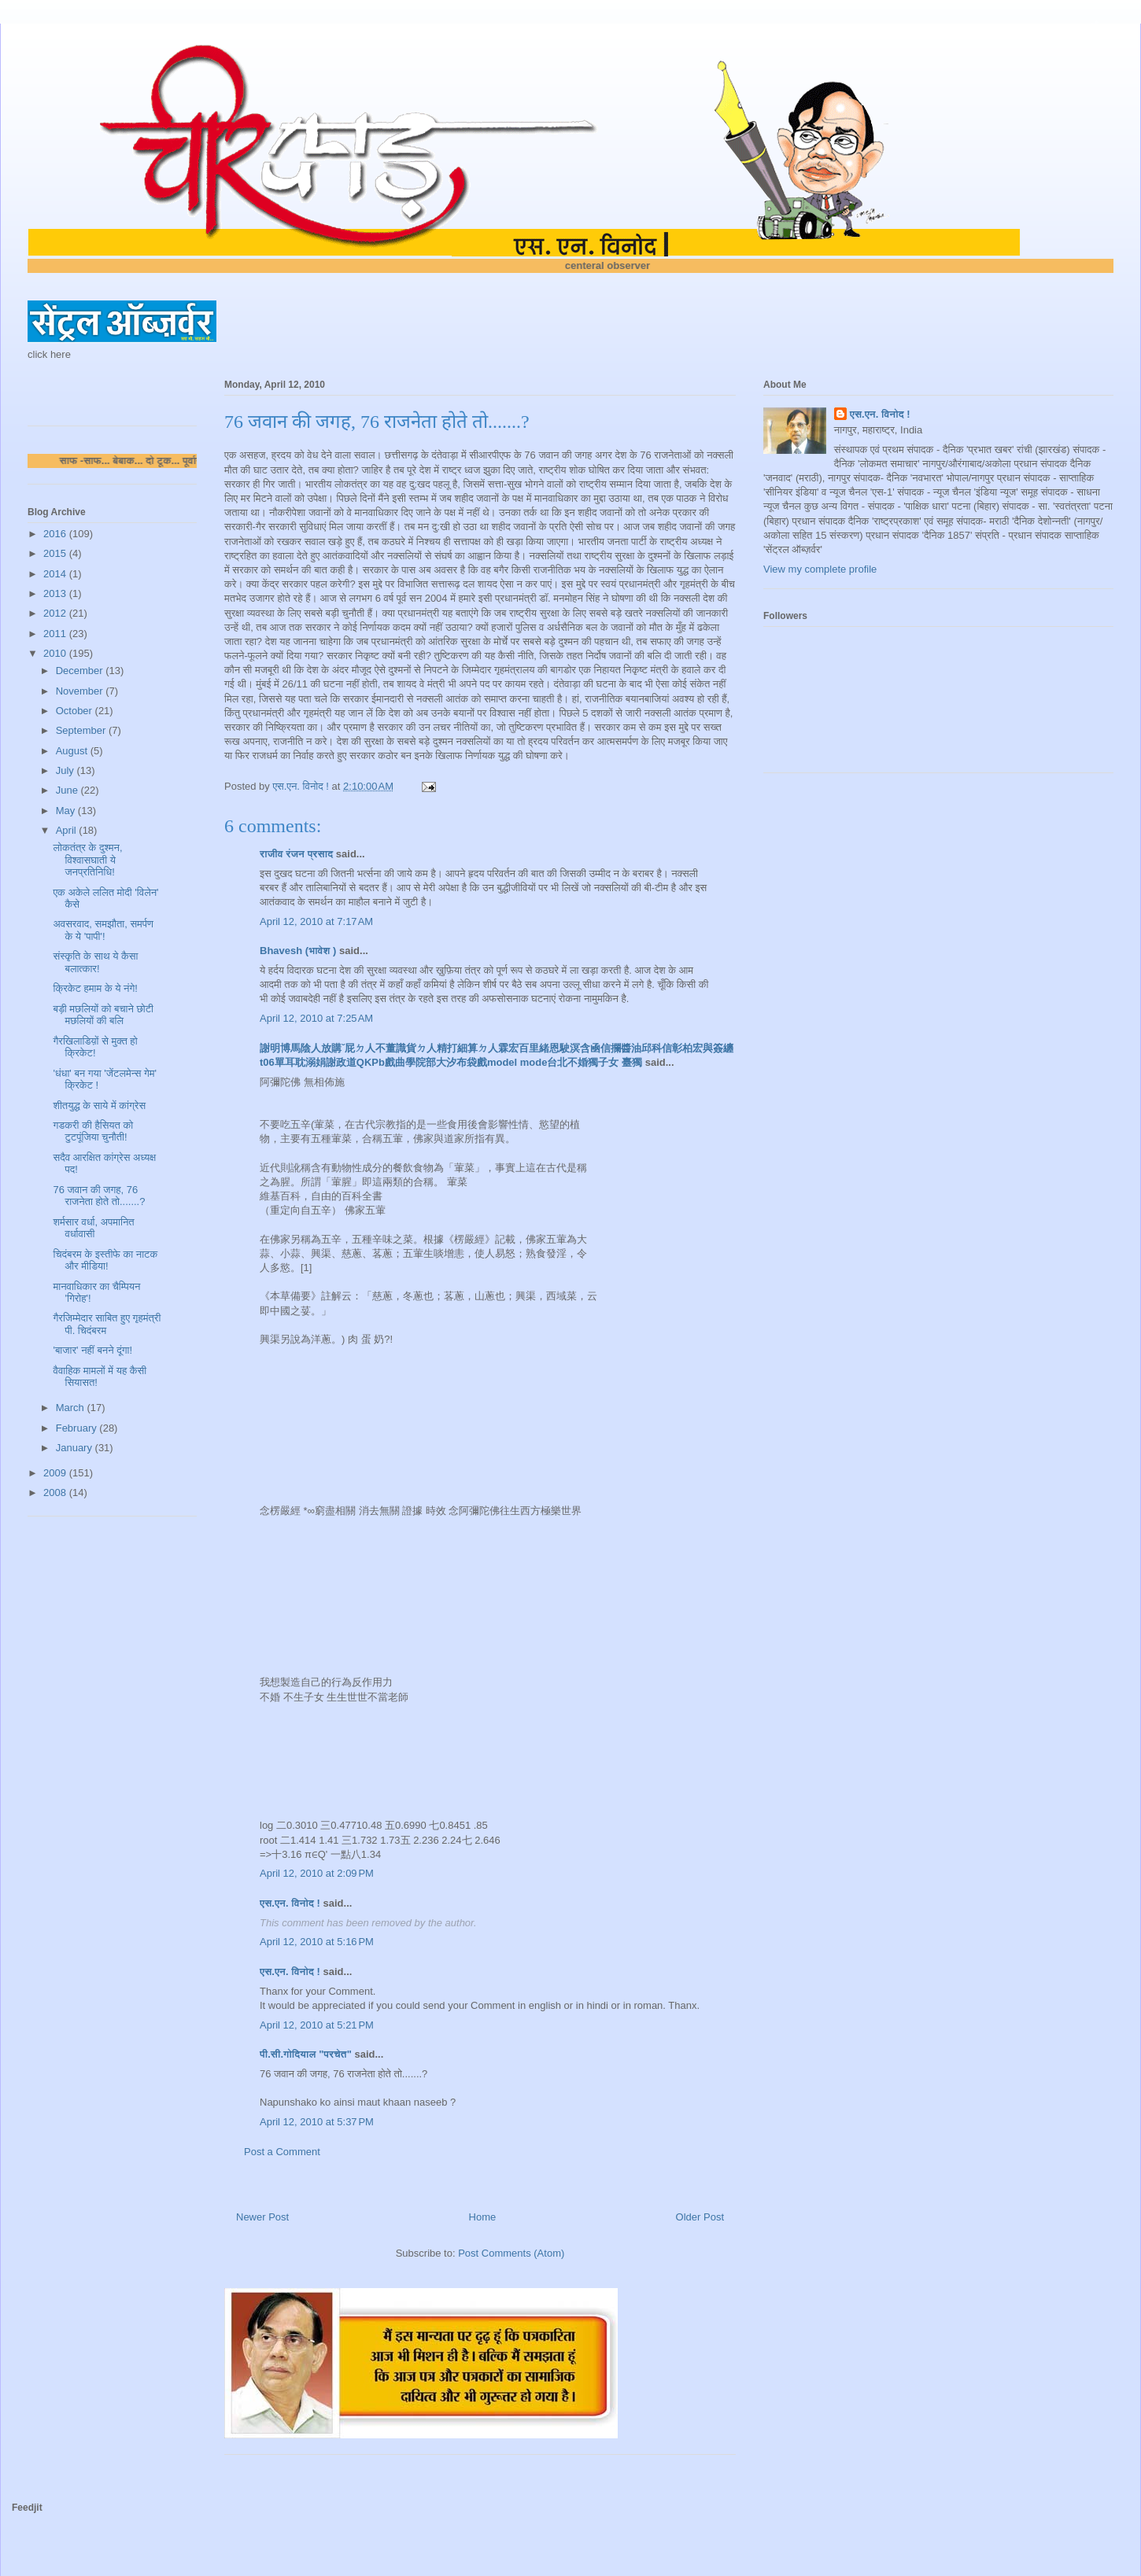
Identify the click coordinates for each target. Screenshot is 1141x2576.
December (81, 670)
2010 (56, 653)
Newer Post (262, 2217)
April (67, 830)
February (78, 1428)
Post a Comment (282, 2152)
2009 (56, 1473)
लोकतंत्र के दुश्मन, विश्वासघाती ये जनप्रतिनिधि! (87, 860)
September (82, 730)
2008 (56, 1492)
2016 (56, 534)
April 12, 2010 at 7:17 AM (316, 921)
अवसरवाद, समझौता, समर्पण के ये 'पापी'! (103, 930)
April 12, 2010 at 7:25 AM (316, 1018)
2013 (56, 593)
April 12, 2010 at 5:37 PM (317, 2122)
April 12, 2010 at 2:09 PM (317, 1873)
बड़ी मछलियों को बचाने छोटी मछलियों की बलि (103, 1015)
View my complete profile (820, 569)
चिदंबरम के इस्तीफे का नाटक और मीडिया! (105, 1260)
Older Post (700, 2217)
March (71, 1407)
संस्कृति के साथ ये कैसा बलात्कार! (95, 962)
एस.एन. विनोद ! (290, 1903)
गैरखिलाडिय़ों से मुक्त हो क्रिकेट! (95, 1047)
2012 (56, 613)
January (75, 1448)
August (73, 751)
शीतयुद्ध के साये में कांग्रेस (99, 1105)
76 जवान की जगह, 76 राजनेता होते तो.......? (99, 1196)
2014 (56, 574)
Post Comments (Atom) (511, 2253)
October (75, 711)
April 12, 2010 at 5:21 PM (317, 2025)
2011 (56, 633)
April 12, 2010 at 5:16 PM (317, 1942)
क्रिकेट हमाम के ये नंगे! (95, 988)
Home (483, 2217)
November (81, 691)
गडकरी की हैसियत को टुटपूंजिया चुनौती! (93, 1131)
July (66, 770)
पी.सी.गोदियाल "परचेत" (306, 2054)
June (68, 790)
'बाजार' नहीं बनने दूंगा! (92, 1350)
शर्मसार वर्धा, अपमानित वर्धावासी (93, 1228)
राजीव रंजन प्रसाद (296, 854)
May (67, 810)
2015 (56, 553)
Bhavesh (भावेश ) (298, 950)
